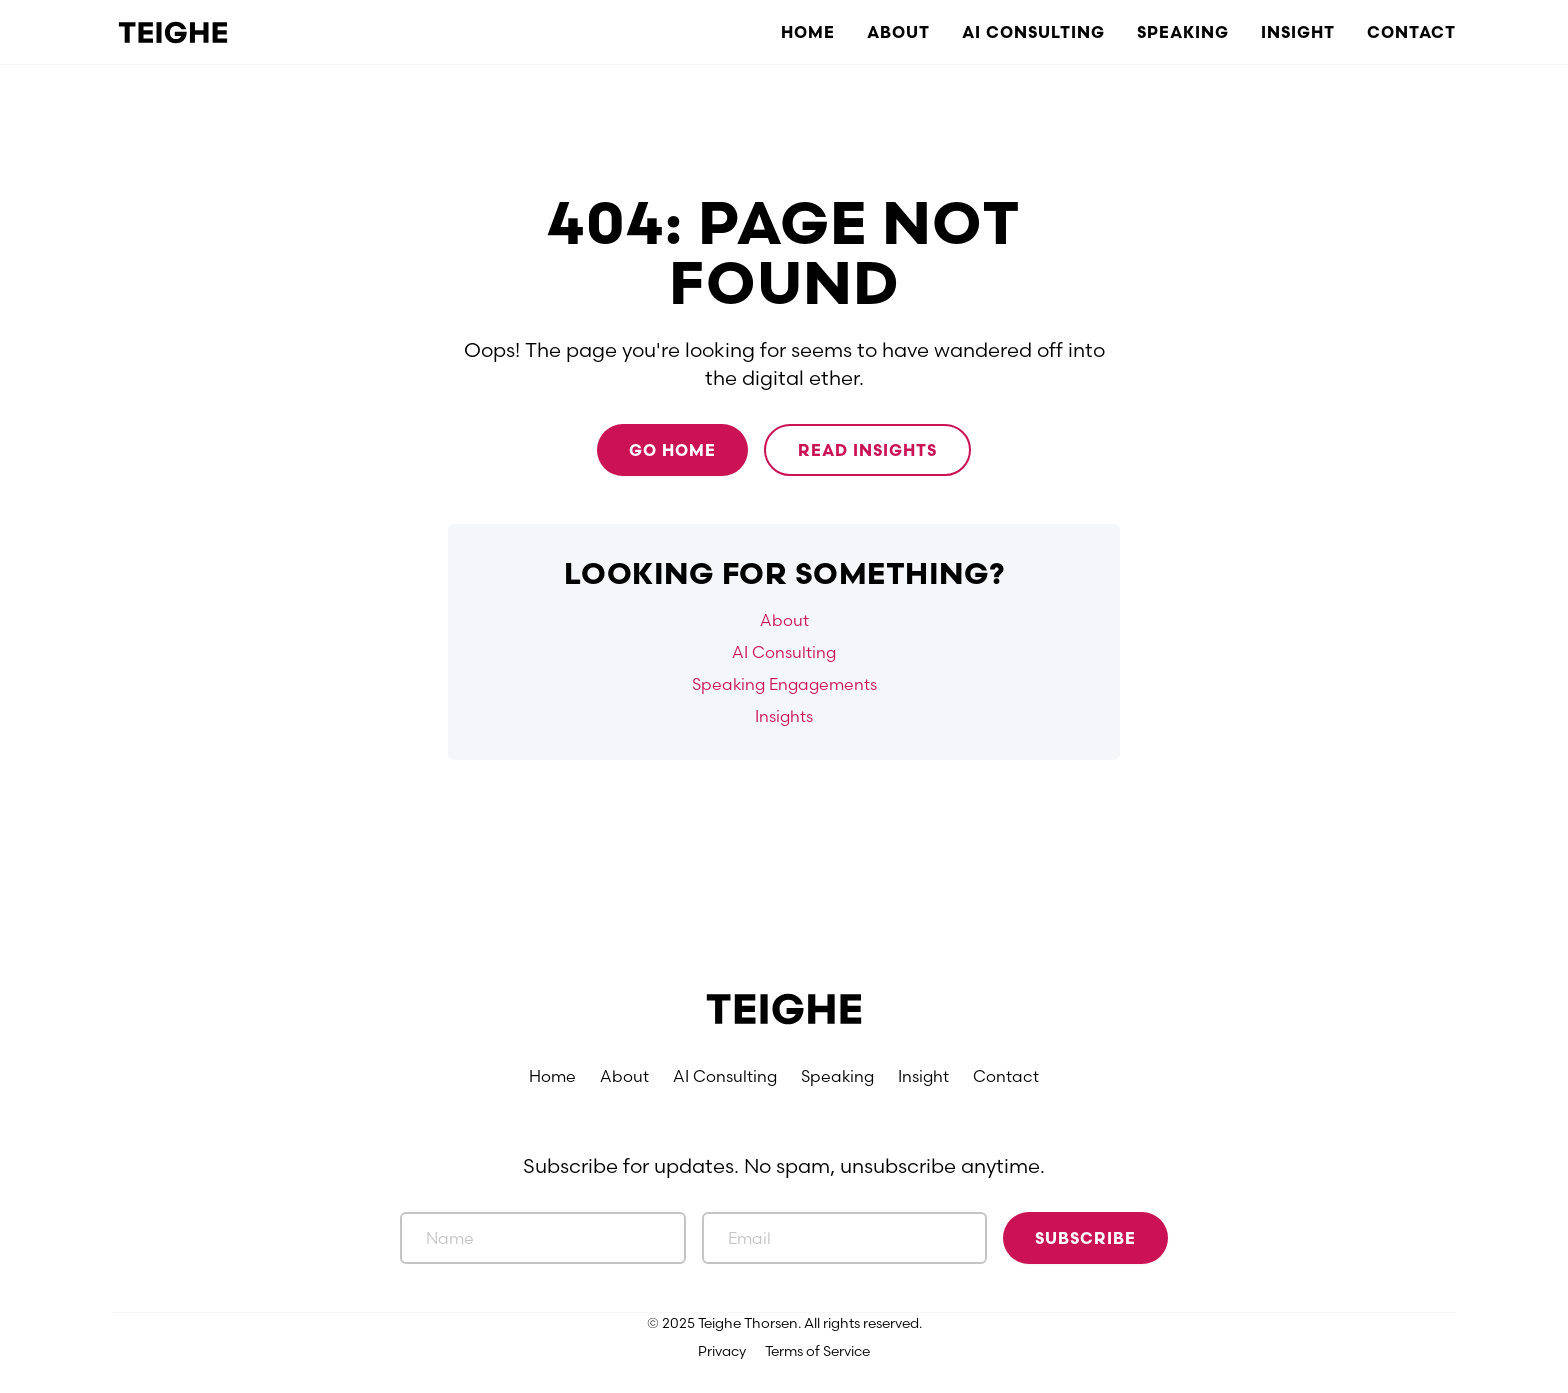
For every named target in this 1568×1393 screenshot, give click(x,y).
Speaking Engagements (784, 684)
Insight (1298, 32)
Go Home (672, 450)
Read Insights (867, 450)
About (898, 32)
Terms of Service (817, 1351)
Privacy (722, 1351)
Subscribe (1085, 1238)
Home (808, 32)
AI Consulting (1033, 32)
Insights (784, 716)
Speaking (1183, 32)
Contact (1411, 32)
